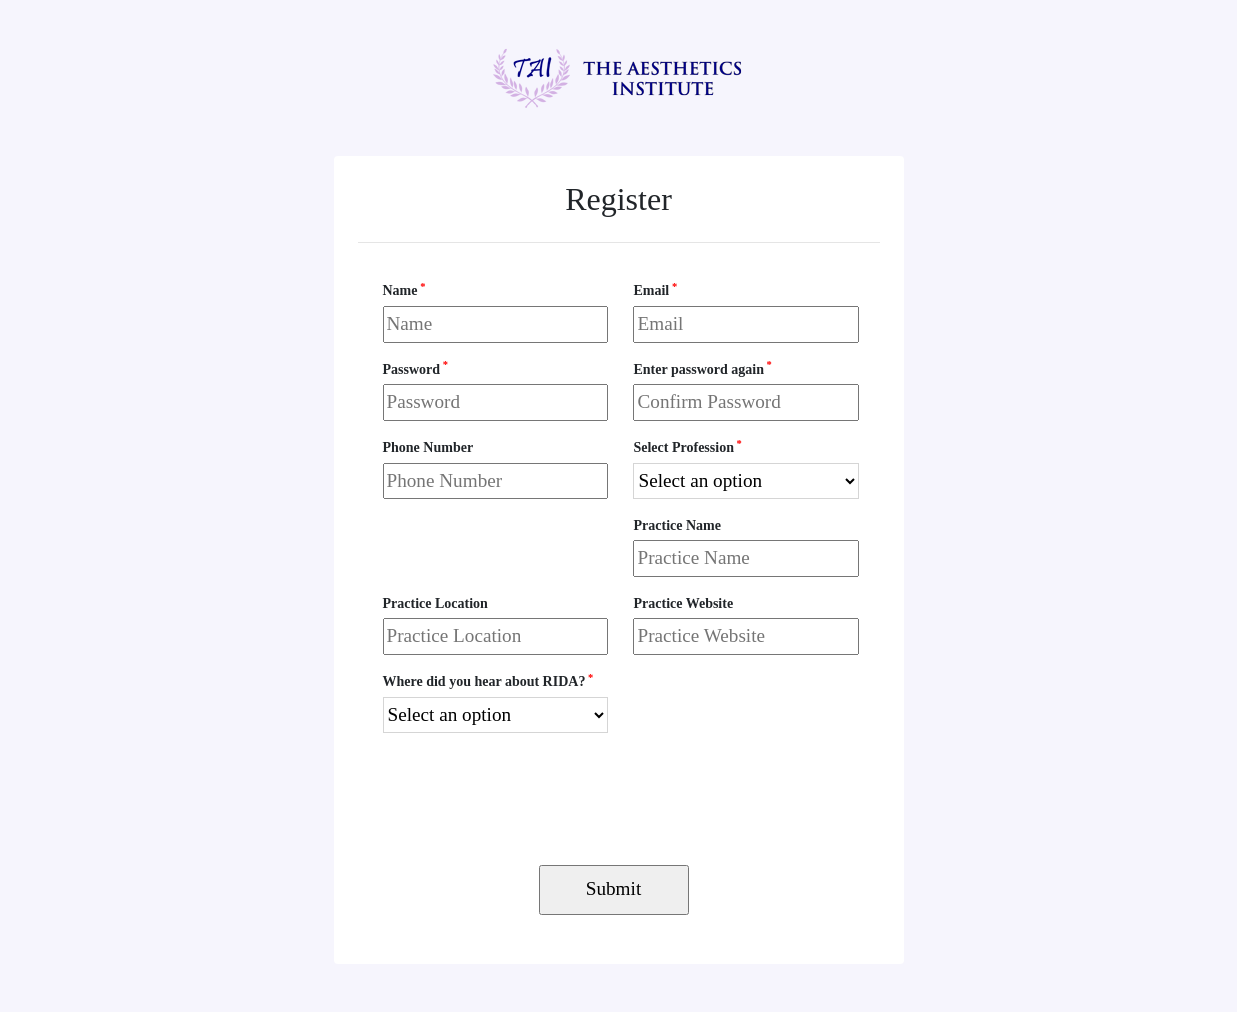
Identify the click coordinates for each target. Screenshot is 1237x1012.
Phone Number (428, 447)
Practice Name (676, 525)
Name (404, 289)
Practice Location (435, 603)
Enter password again (702, 367)
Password (415, 367)
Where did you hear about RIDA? (488, 680)
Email (655, 289)
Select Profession (687, 446)
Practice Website (683, 603)
